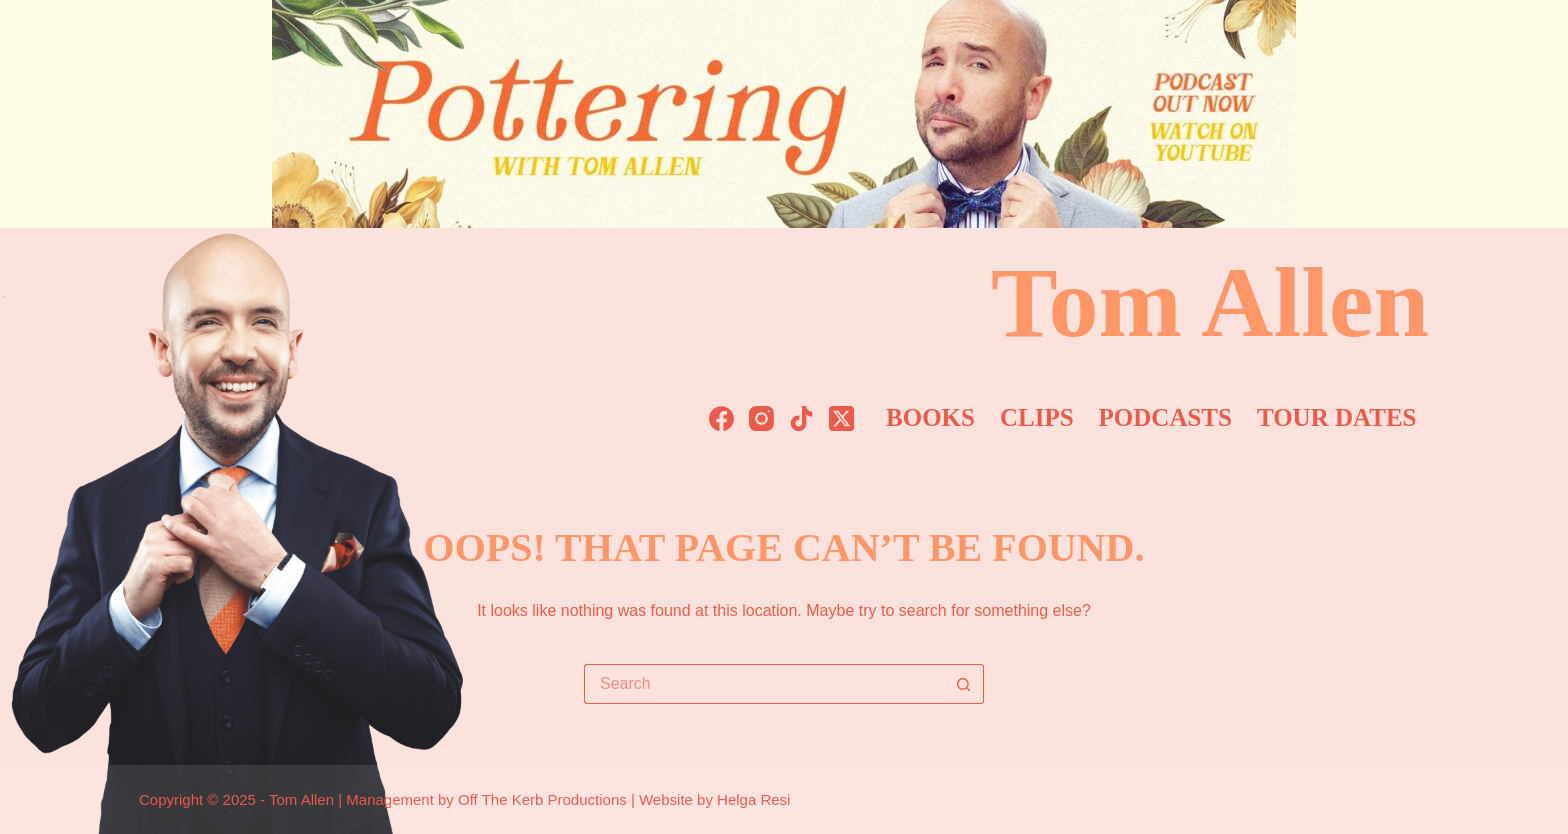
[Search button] (964, 684)
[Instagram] (761, 418)
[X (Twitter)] (841, 418)
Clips (1037, 417)
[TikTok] (801, 418)
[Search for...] (764, 684)
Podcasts (1165, 417)
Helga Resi (753, 799)
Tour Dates (1337, 417)
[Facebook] (721, 418)
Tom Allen (1210, 302)
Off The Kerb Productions (542, 799)
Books (930, 417)
